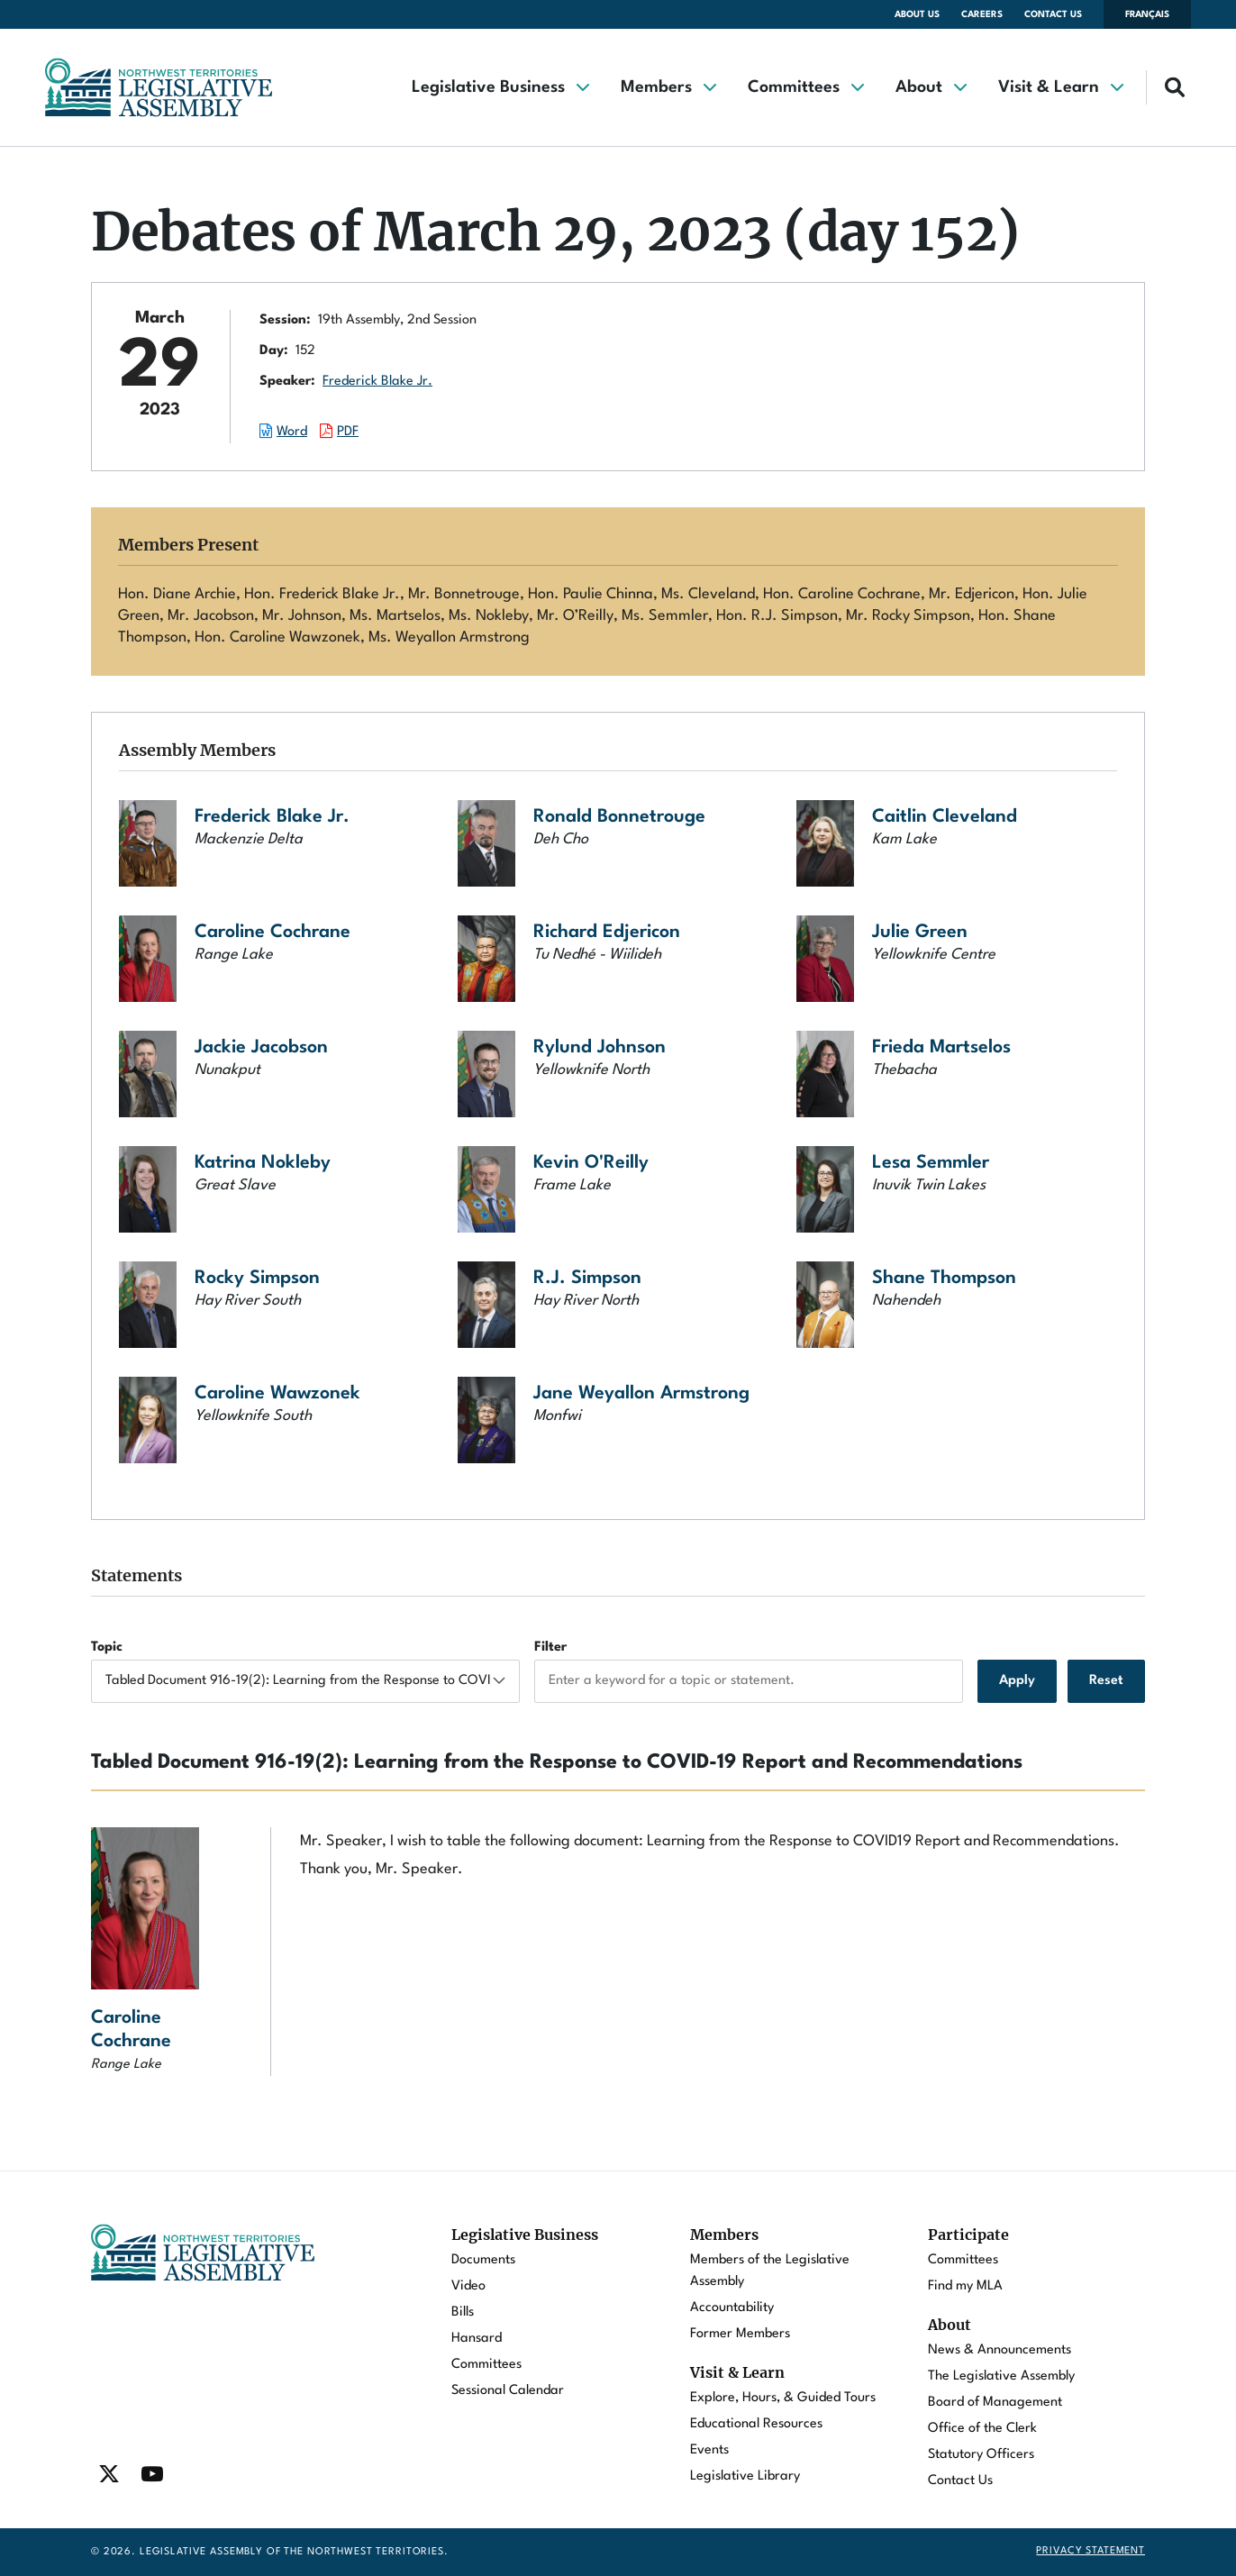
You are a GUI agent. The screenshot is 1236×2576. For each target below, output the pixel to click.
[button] (499, 87)
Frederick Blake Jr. (377, 381)
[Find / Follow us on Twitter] (109, 2474)
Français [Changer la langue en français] (1147, 14)
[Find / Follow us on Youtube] (152, 2474)
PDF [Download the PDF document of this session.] (348, 432)
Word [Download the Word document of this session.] (292, 432)
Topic (107, 1647)
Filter (550, 1647)
